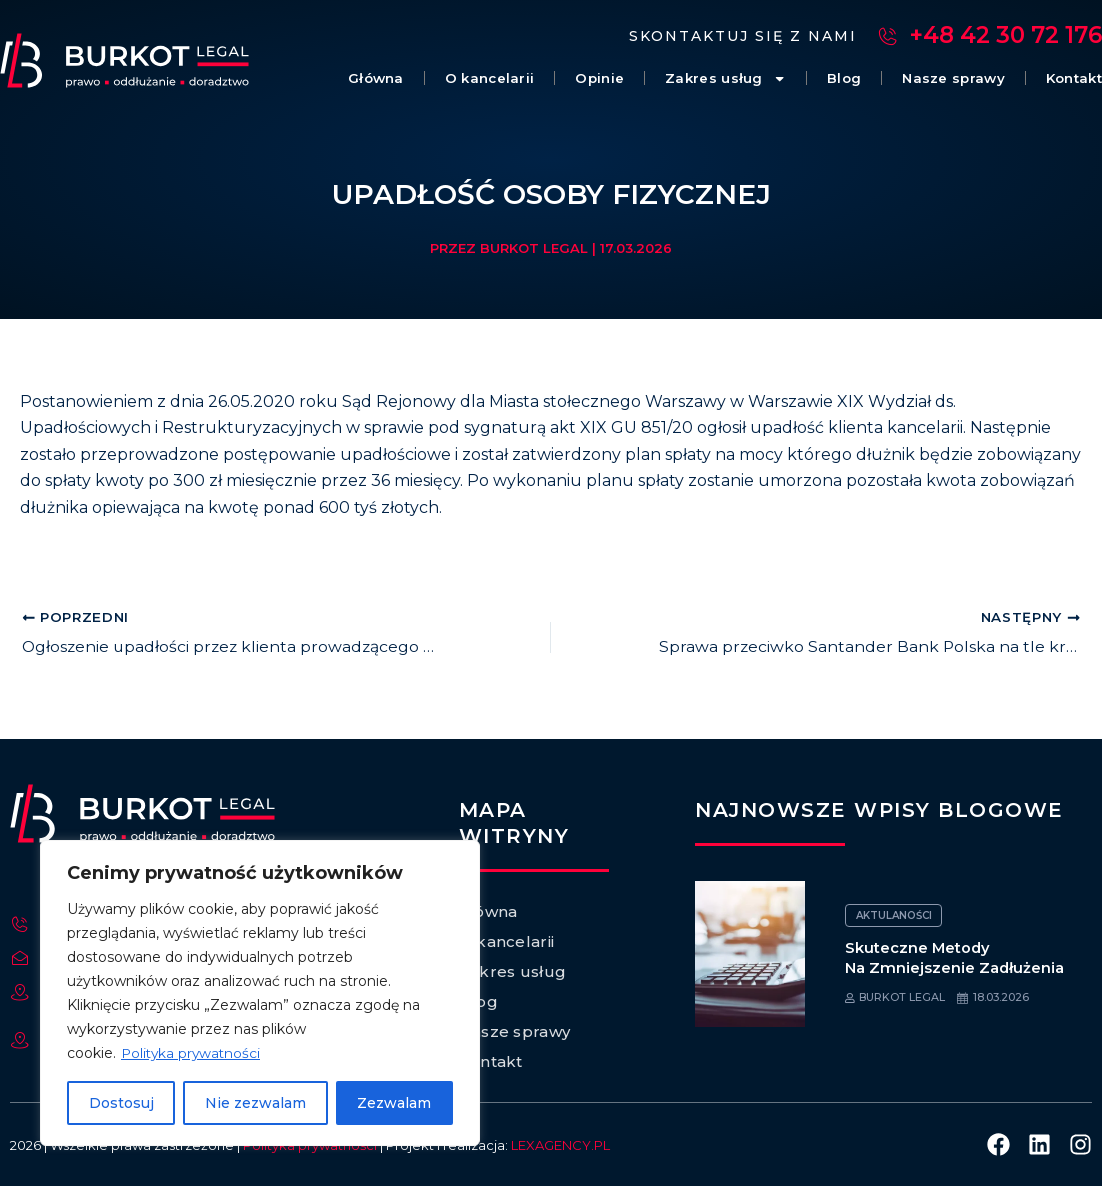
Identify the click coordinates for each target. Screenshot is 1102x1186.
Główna (302, 78)
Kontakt (1068, 78)
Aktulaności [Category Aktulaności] (894, 915)
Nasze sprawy (933, 78)
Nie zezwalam (255, 1103)
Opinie (547, 78)
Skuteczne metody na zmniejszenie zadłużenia (955, 957)
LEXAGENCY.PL (560, 1145)
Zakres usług (683, 79)
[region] (260, 993)
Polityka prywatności (193, 1053)
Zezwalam (394, 1103)
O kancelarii (427, 78)
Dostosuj (121, 1103)
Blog (812, 78)
